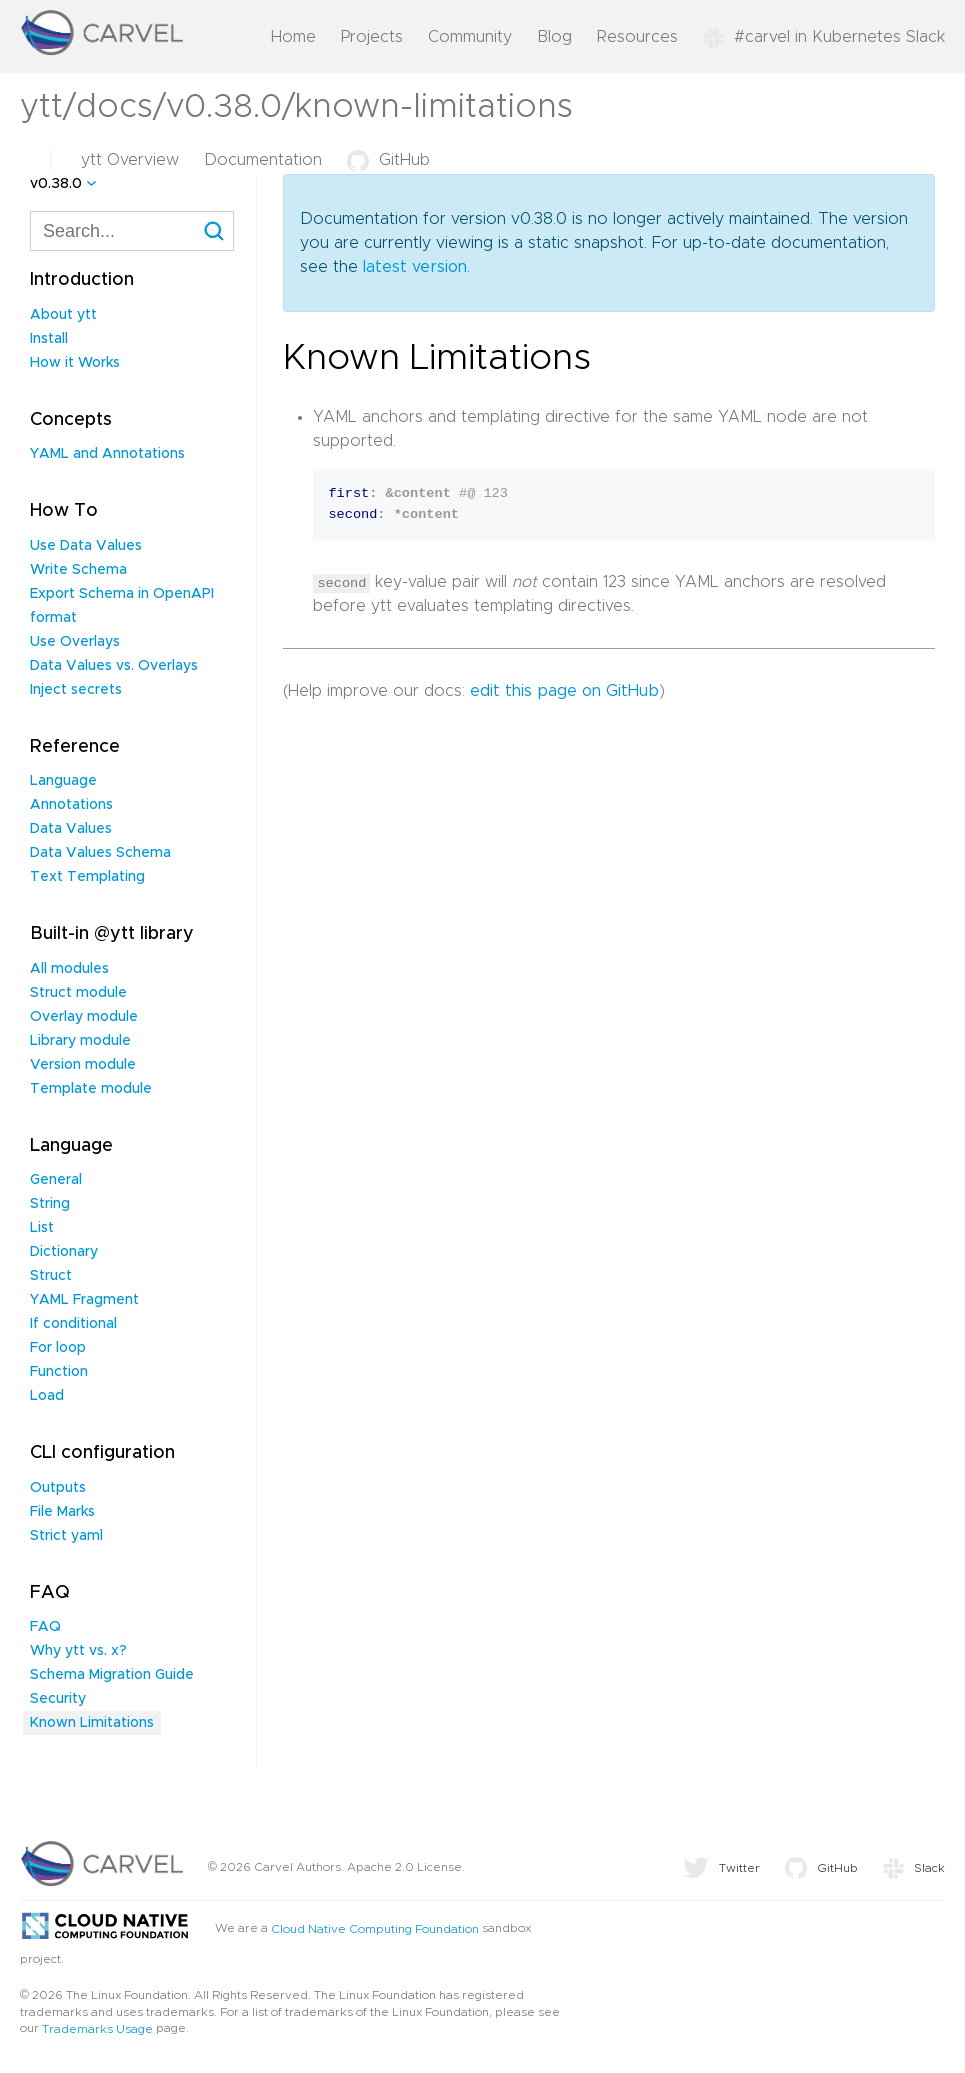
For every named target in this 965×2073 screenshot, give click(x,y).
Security (58, 1699)
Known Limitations (92, 1723)
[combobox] (132, 231)
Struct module (78, 993)
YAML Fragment (84, 1300)
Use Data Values (86, 546)
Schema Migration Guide (112, 1675)
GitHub (388, 160)
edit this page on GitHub (564, 691)
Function (59, 1372)
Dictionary (64, 1252)
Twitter (721, 1868)
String (50, 1204)
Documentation (263, 160)
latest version (415, 267)
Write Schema (78, 570)
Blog (554, 37)
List (42, 1228)
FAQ (45, 1627)
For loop (58, 1348)
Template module (91, 1089)
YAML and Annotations (107, 454)
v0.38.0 (56, 184)
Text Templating (87, 877)
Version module (83, 1065)
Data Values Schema (100, 853)
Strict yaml (66, 1536)
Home (293, 37)
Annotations (71, 805)
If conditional (73, 1324)
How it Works (75, 363)
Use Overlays (75, 642)
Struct (51, 1276)
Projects (372, 37)
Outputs (58, 1488)
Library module (80, 1041)
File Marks (62, 1512)
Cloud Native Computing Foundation (375, 1929)
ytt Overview (130, 160)
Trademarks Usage (97, 2029)
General (56, 1180)
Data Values (71, 829)
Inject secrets (76, 690)
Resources (637, 37)
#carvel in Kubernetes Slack (824, 37)
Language (63, 781)
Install (49, 339)
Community (470, 37)
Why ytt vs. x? (78, 1651)
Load (47, 1396)
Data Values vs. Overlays (114, 666)
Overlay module (84, 1017)
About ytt (63, 315)
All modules (69, 969)
